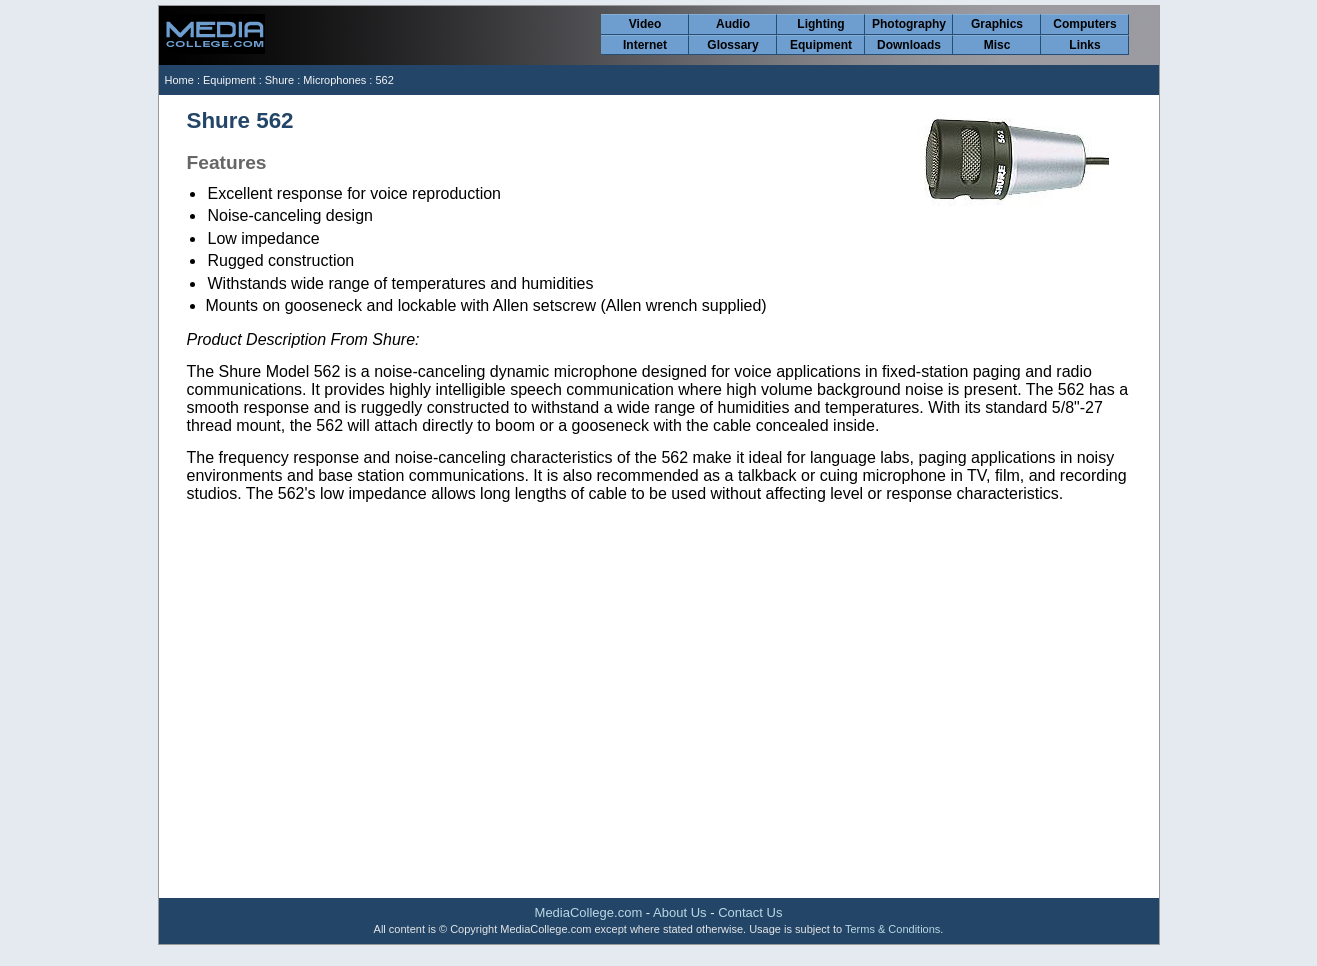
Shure (279, 80)
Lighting (820, 24)
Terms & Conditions (892, 929)
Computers (1084, 24)
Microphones (334, 80)
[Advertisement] (659, 737)
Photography (909, 24)
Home (179, 80)
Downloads (909, 45)
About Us (679, 912)
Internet (645, 45)
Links (1084, 45)
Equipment (821, 45)
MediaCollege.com (589, 912)
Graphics (997, 24)
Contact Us (750, 912)
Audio (733, 24)
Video (645, 24)
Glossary (732, 45)
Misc (997, 45)
